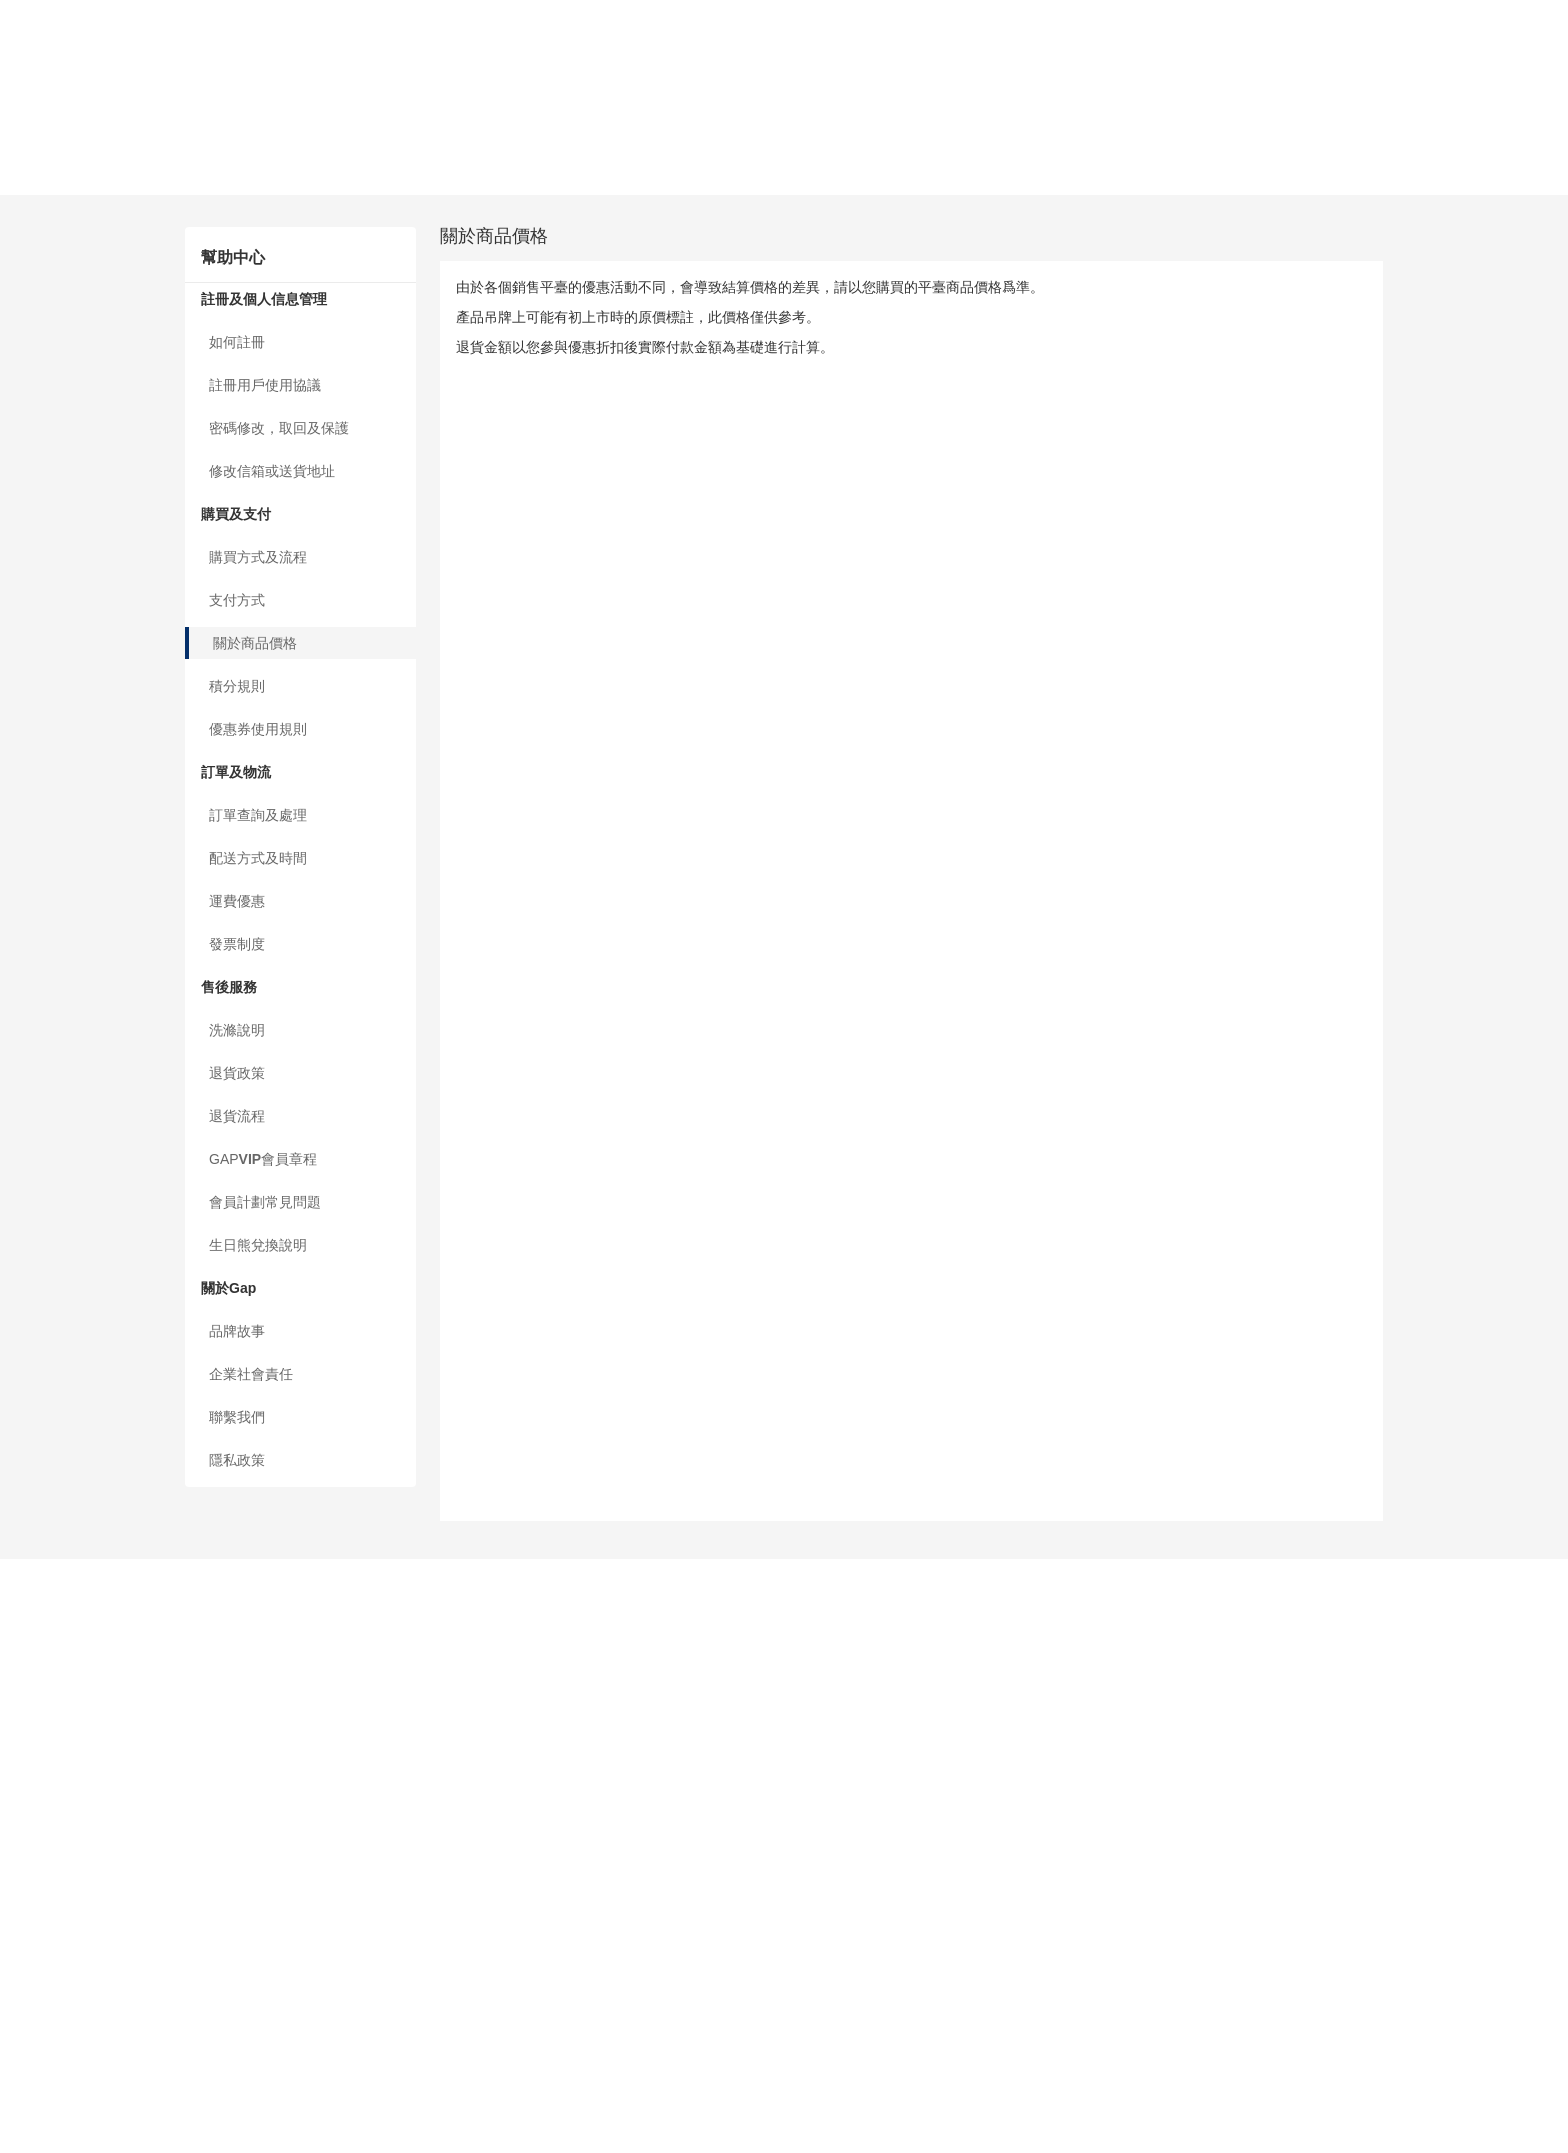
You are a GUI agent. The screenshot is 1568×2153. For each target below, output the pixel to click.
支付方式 (28, 137)
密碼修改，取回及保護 (70, 72)
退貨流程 (28, 330)
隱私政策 (28, 459)
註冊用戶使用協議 (56, 56)
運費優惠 (28, 249)
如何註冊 (28, 40)
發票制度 (28, 266)
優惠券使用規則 (49, 185)
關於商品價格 (42, 153)
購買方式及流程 (49, 121)
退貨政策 (28, 314)
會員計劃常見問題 (56, 362)
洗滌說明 (28, 298)
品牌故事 (28, 410)
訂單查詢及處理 (49, 217)
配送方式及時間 (49, 233)
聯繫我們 (28, 443)
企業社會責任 (42, 426)
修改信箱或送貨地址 (63, 88)
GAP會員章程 (53, 346)
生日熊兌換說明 (49, 378)
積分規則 (28, 169)
